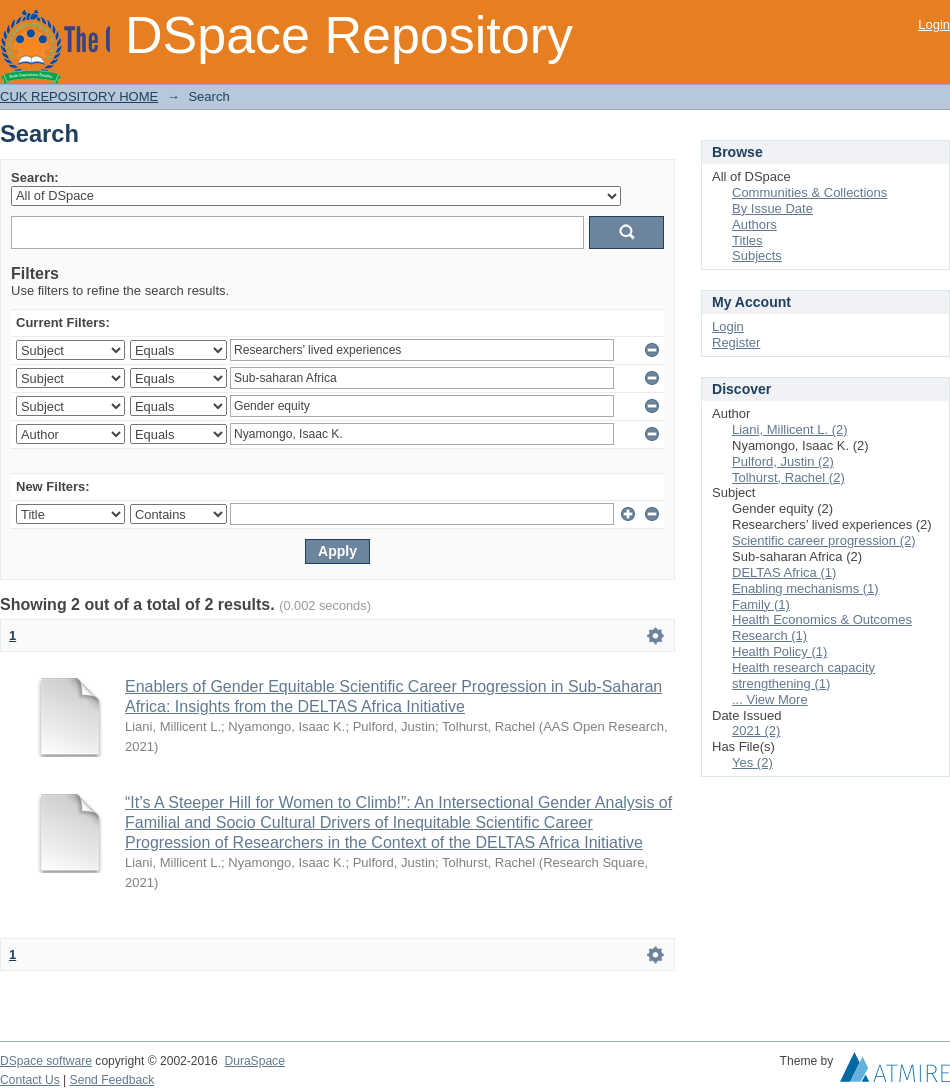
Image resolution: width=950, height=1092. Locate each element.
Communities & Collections (809, 192)
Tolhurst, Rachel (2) (788, 477)
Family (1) (761, 604)
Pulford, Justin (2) (783, 461)
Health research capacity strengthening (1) (803, 675)
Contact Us (30, 1080)
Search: (35, 177)
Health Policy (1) (779, 651)
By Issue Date (772, 208)
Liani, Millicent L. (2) (790, 429)
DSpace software (46, 1061)
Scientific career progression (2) (824, 540)
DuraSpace (254, 1061)
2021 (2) (756, 730)
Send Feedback (112, 1080)
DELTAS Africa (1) (784, 572)
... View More (770, 699)
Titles (747, 240)
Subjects (757, 255)
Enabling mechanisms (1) (805, 588)
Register (736, 342)
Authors (754, 224)
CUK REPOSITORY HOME (79, 96)
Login (934, 24)
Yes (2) (752, 762)
